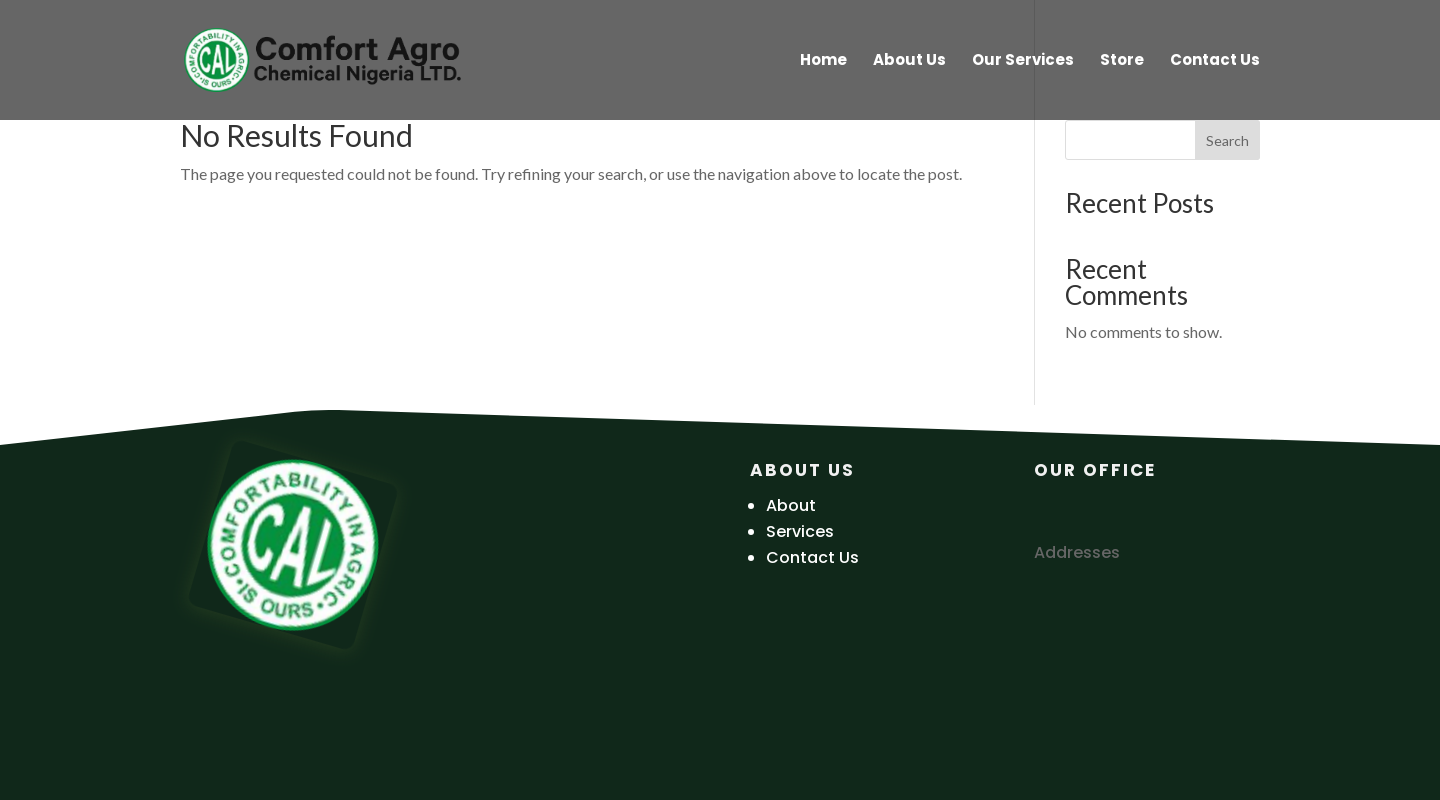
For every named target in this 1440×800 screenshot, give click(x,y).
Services (800, 531)
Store (1122, 61)
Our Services (1023, 61)
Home (823, 61)
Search (1227, 140)
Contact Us (1215, 61)
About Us (909, 61)
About (791, 505)
